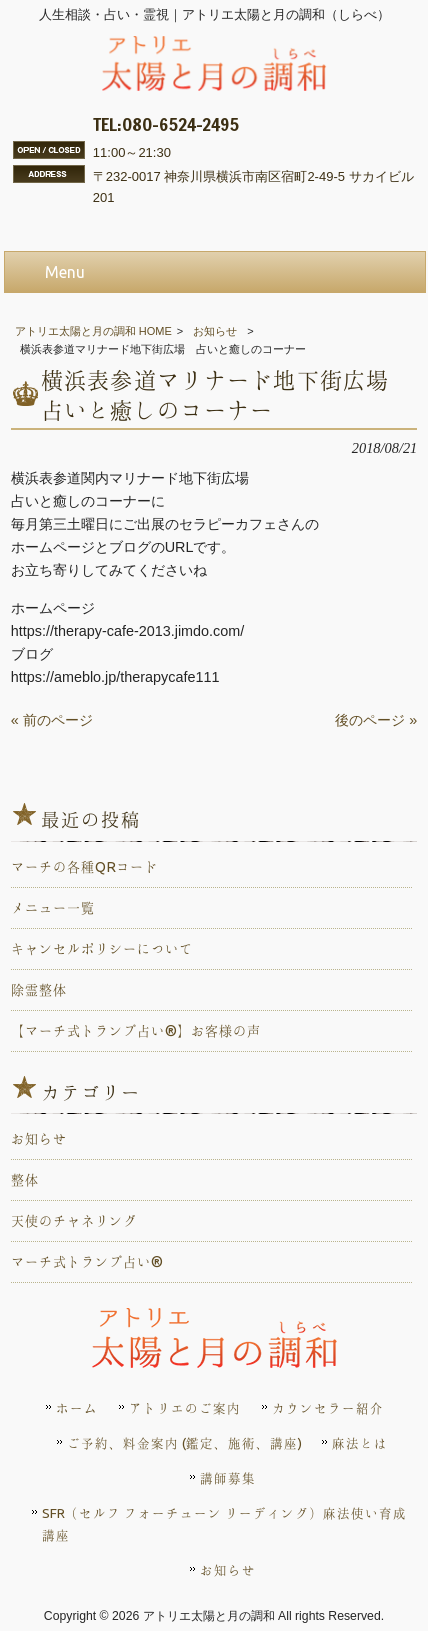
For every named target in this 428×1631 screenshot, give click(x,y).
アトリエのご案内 (185, 1408)
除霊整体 (39, 990)
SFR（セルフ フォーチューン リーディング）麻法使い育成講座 (224, 1524)
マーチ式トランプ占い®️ (87, 1262)
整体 (25, 1180)
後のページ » (376, 720)
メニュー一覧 (53, 908)
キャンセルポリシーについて (102, 949)
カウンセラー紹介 (328, 1408)
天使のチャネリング (74, 1221)
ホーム (77, 1408)
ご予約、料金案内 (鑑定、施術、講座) (184, 1443)
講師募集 (228, 1478)
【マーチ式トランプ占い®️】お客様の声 (136, 1031)
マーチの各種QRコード (84, 867)
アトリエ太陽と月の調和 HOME (93, 331)
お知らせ (215, 331)
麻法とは (360, 1443)
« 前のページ (52, 720)
